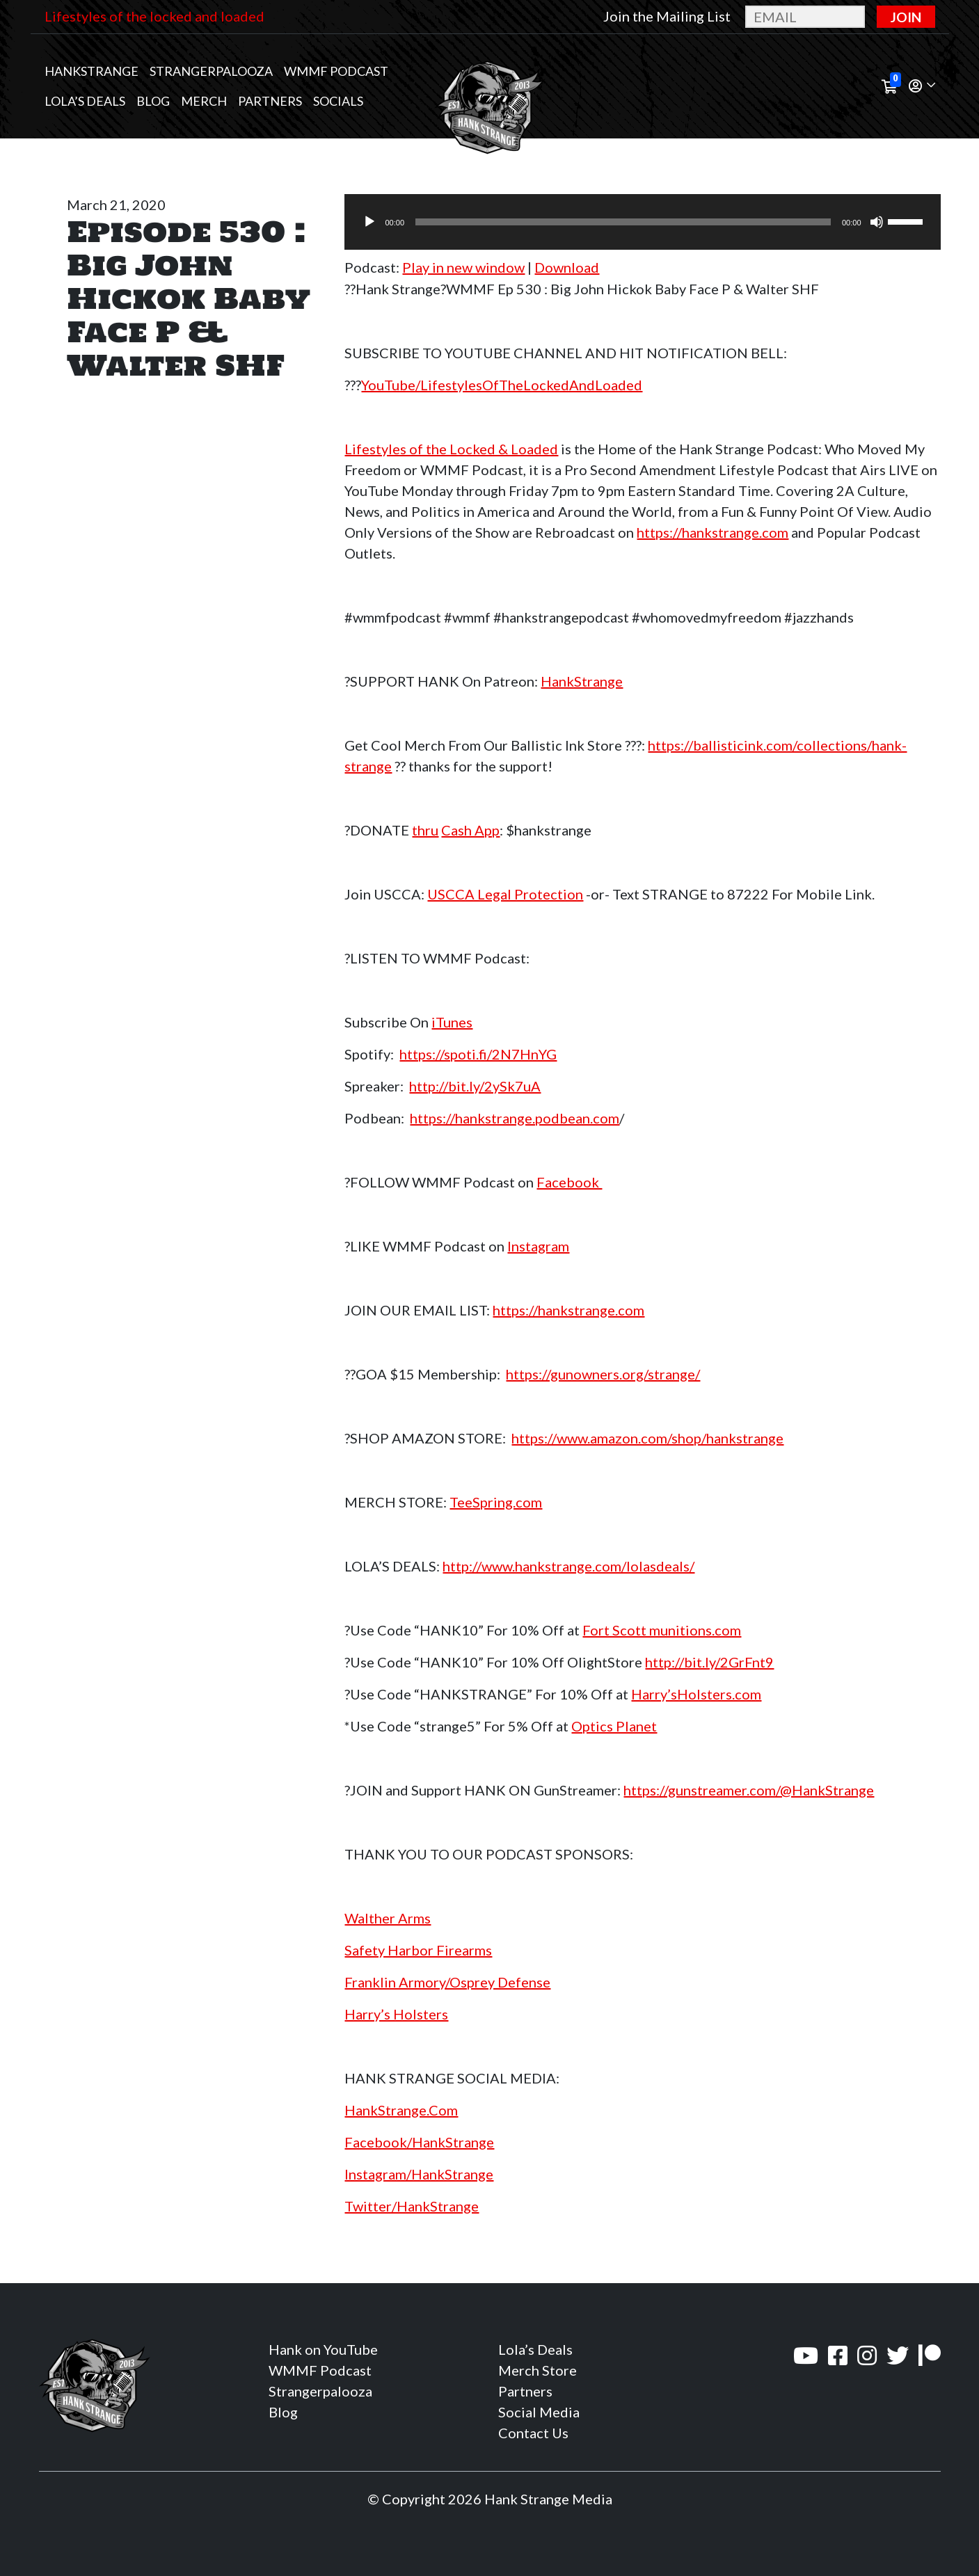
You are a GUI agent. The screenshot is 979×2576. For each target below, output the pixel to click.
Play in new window (463, 267)
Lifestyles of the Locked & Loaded (451, 448)
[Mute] (877, 222)
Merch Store (537, 2370)
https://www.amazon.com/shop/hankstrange (647, 1438)
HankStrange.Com (401, 2110)
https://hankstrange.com (712, 532)
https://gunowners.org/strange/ (603, 1374)
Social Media (539, 2411)
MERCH (204, 101)
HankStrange (582, 681)
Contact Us (533, 2432)
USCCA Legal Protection (505, 894)
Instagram (538, 1246)
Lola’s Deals (85, 101)
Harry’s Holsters (396, 2014)
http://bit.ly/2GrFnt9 (709, 1662)
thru (425, 830)
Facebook (569, 1182)
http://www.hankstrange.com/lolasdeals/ (568, 1566)
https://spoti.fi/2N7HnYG (478, 1054)
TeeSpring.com (495, 1502)
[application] (642, 222)
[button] (922, 87)
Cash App (470, 830)
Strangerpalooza (211, 71)
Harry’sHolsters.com (696, 1694)
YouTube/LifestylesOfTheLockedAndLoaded (501, 384)
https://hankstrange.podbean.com (514, 1118)
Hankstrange (91, 71)
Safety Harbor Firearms (418, 1950)
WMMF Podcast (336, 71)
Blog (153, 101)
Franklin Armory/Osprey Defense (447, 1982)
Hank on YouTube (323, 2349)
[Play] (369, 222)
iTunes (451, 1022)
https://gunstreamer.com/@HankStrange (748, 1790)
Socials (338, 101)
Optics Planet (614, 1726)
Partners (270, 101)
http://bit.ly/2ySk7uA (475, 1086)
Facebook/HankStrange (419, 2142)
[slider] (623, 221)
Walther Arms (387, 1918)
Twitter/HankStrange (411, 2206)
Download (566, 267)
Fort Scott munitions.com (661, 1630)
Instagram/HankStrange (418, 2174)
